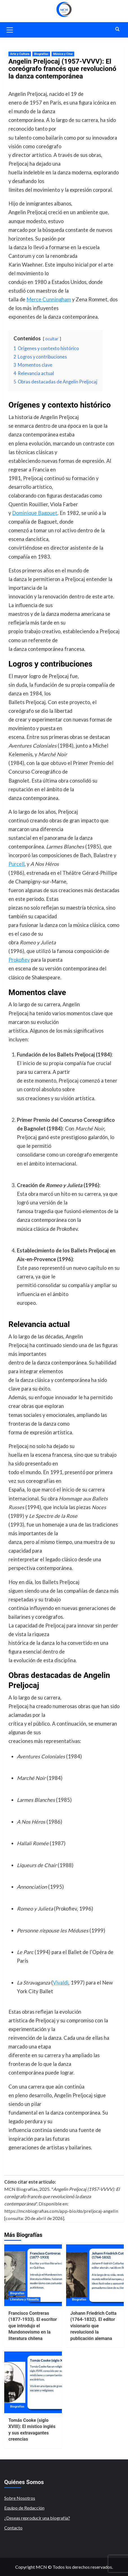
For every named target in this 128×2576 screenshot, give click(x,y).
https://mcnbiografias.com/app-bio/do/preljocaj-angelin (61, 2211)
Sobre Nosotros (19, 2498)
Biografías (41, 54)
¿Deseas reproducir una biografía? (37, 2517)
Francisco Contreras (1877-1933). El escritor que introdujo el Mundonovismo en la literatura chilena (32, 2326)
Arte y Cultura (19, 54)
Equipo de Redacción (24, 2507)
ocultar (52, 338)
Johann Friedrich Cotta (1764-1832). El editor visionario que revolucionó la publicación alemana (93, 2326)
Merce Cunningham (48, 299)
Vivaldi (60, 1983)
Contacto (13, 2527)
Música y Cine (63, 54)
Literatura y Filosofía (24, 2299)
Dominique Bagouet (34, 513)
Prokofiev (19, 960)
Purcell (16, 864)
